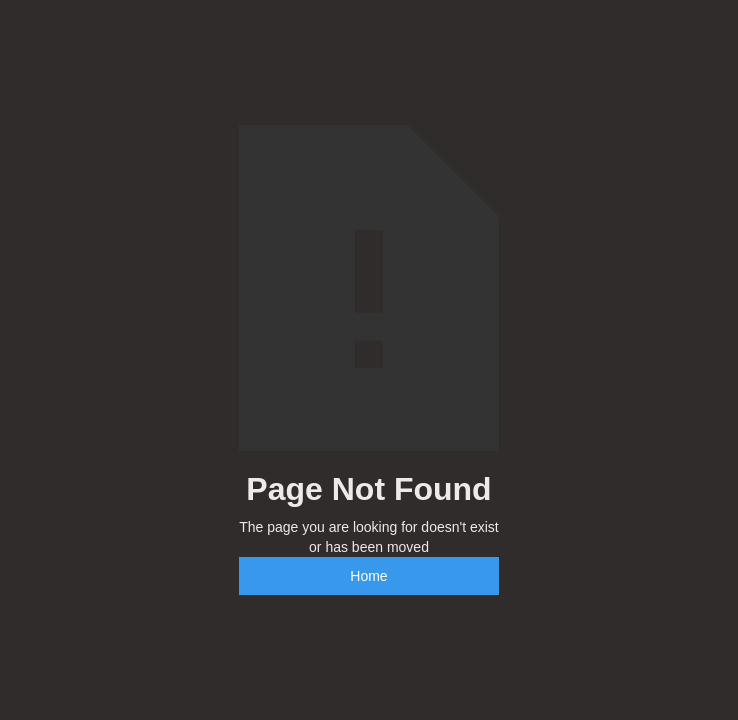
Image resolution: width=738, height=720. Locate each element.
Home (368, 576)
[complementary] (593, 610)
